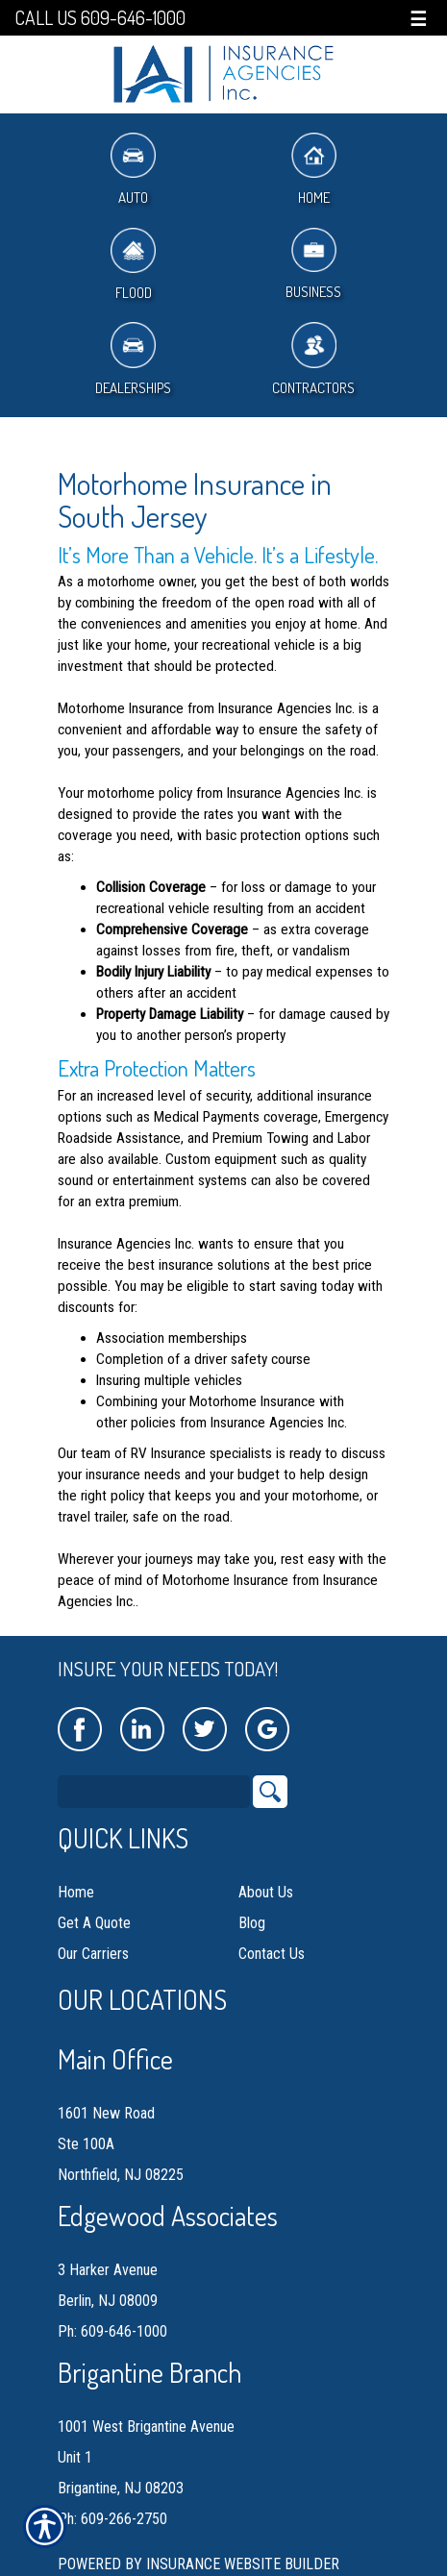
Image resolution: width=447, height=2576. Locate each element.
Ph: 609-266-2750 (112, 2519)
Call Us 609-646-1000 (100, 18)
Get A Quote (94, 1923)
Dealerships (133, 359)
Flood (133, 265)
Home (313, 170)
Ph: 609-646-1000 (112, 2331)
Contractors (313, 359)
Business (313, 265)
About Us (265, 1892)
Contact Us (271, 1953)
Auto (133, 170)
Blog (251, 1923)
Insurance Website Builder (242, 2564)
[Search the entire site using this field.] (154, 1791)
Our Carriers (93, 1953)
